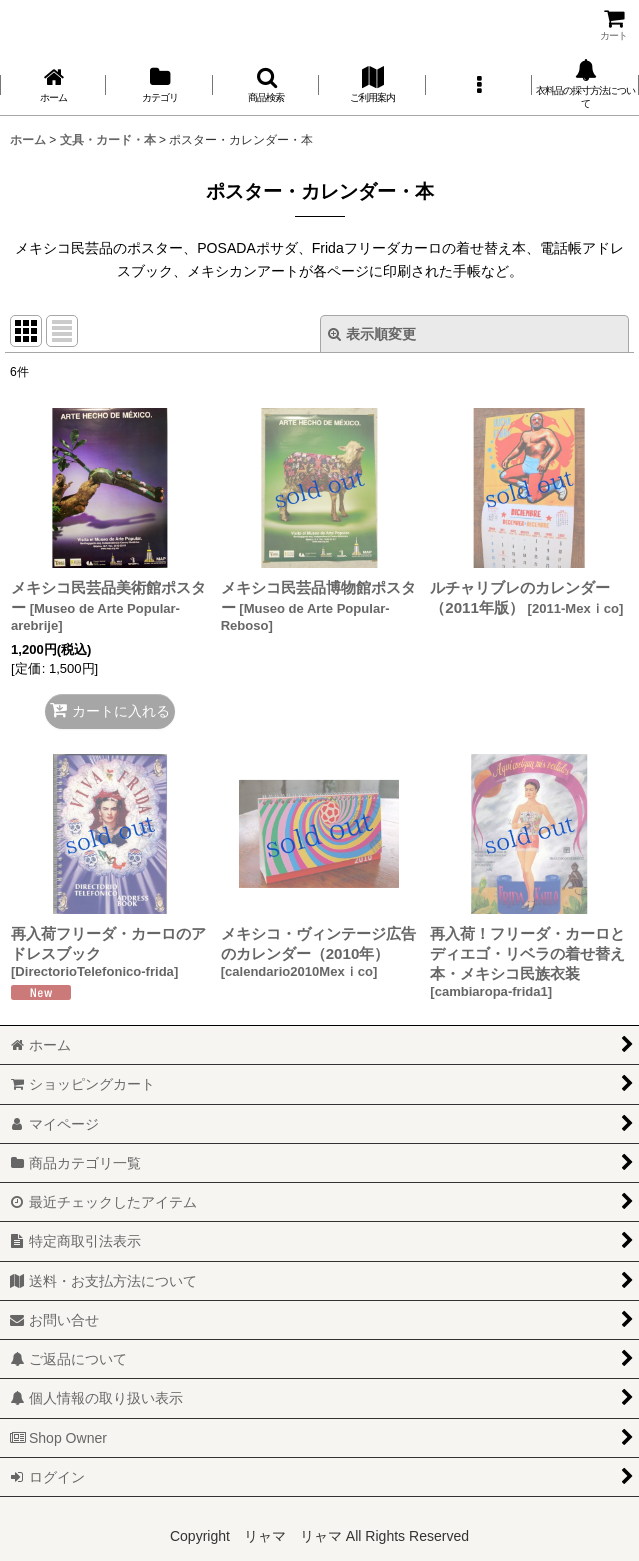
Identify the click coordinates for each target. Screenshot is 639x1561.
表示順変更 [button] (372, 334)
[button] (266, 84)
